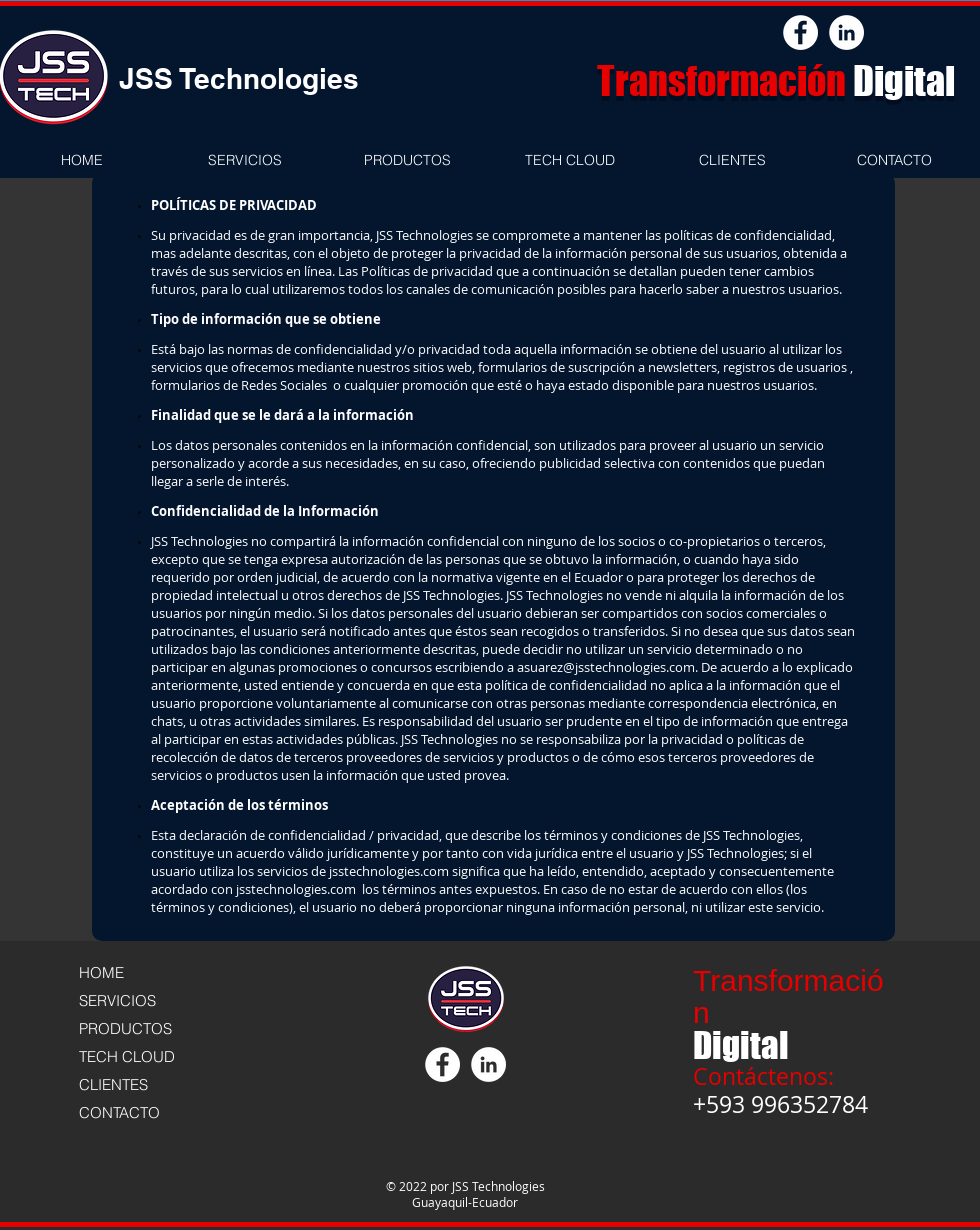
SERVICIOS (117, 1000)
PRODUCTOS (125, 1028)
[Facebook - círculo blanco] (800, 32)
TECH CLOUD (127, 1056)
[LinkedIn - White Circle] (846, 32)
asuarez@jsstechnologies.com (606, 667)
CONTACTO (119, 1112)
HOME (101, 972)
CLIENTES (113, 1084)
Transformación (725, 81)
